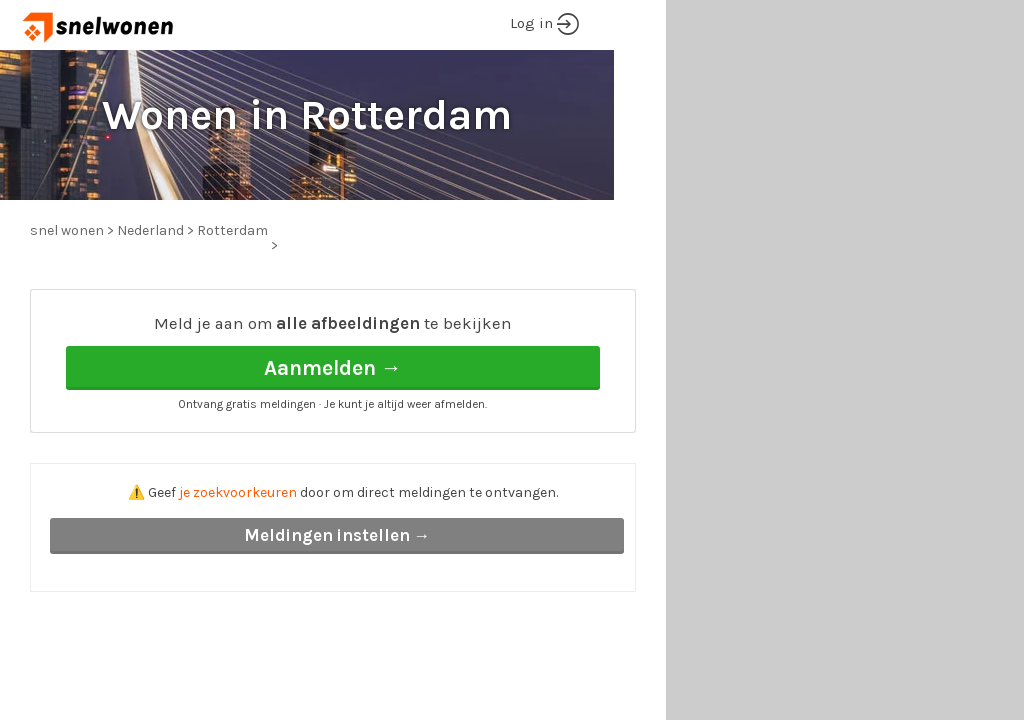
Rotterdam (232, 230)
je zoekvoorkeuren (238, 492)
